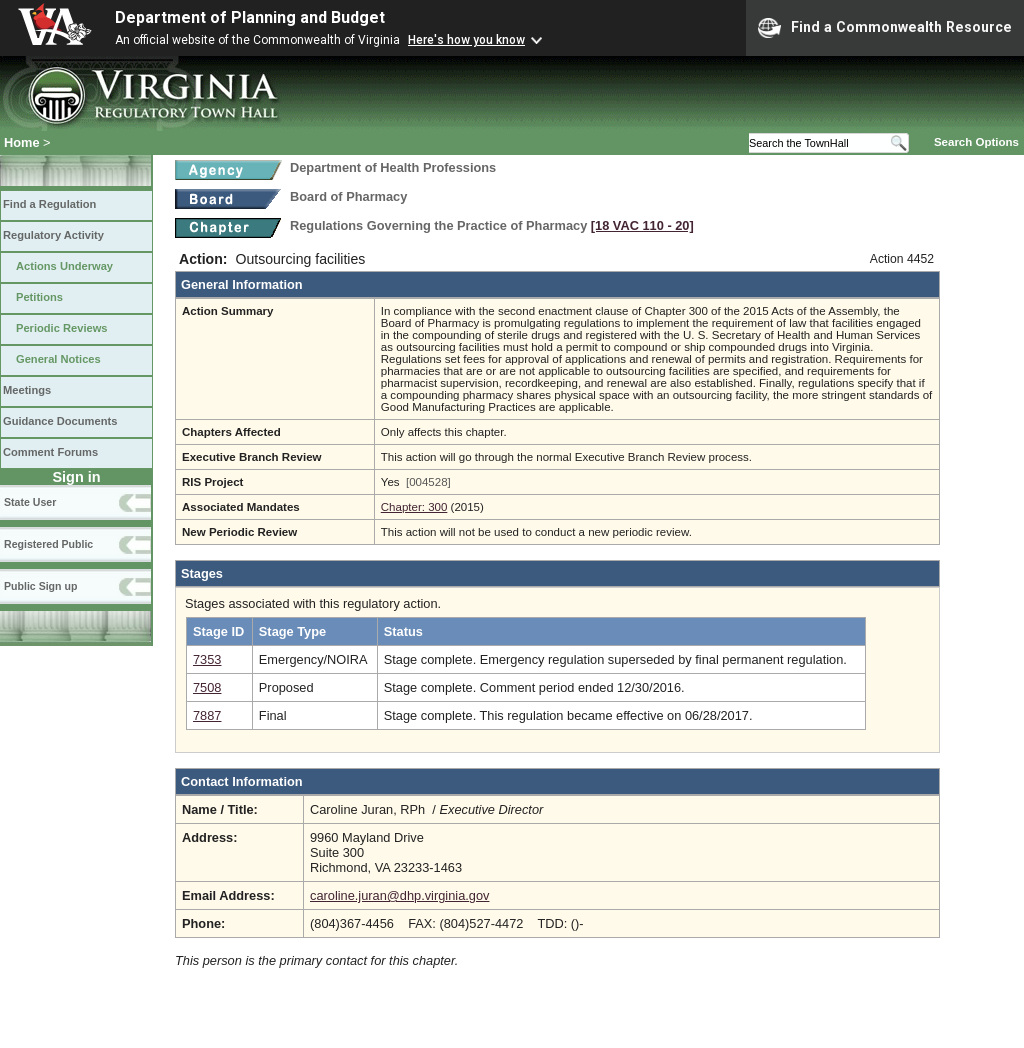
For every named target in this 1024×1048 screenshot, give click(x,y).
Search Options (976, 142)
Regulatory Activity (53, 235)
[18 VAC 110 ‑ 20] (642, 225)
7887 (207, 715)
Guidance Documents (60, 421)
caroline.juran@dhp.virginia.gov (399, 895)
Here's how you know (466, 40)
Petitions (39, 297)
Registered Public (48, 544)
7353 (207, 659)
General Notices (58, 359)
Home (22, 142)
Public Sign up (40, 586)
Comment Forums (50, 452)
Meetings (27, 390)
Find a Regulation (49, 204)
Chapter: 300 (414, 507)
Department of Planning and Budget (250, 17)
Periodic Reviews (62, 328)
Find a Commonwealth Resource (885, 28)
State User (30, 502)
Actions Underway (64, 266)
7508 (207, 687)
